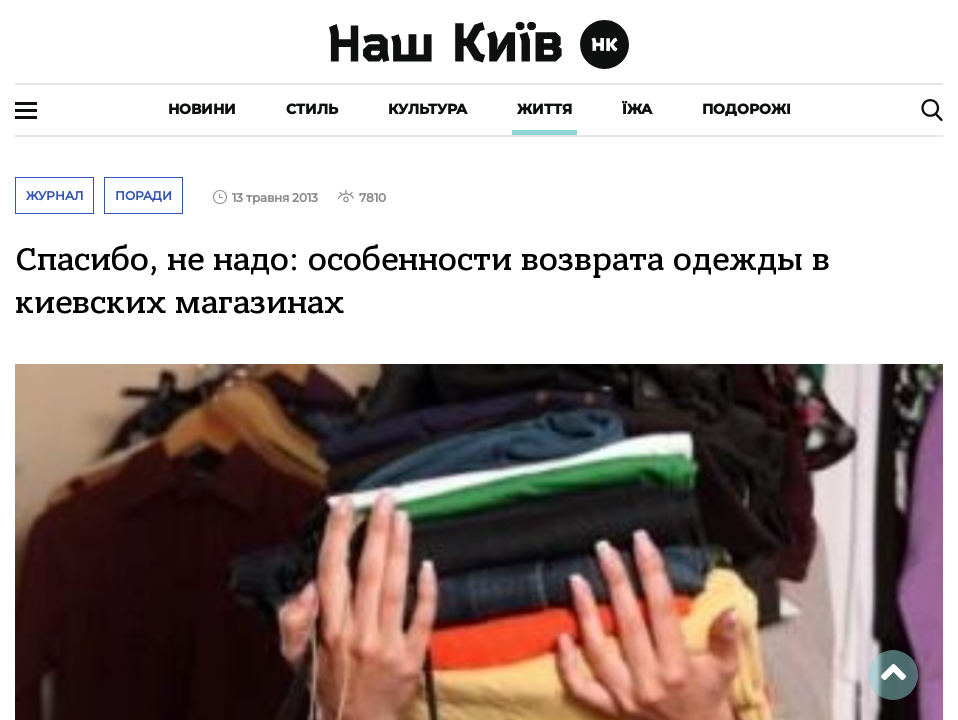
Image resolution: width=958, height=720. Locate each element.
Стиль (312, 109)
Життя (544, 109)
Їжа (637, 109)
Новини (202, 109)
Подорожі (746, 109)
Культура (427, 109)
